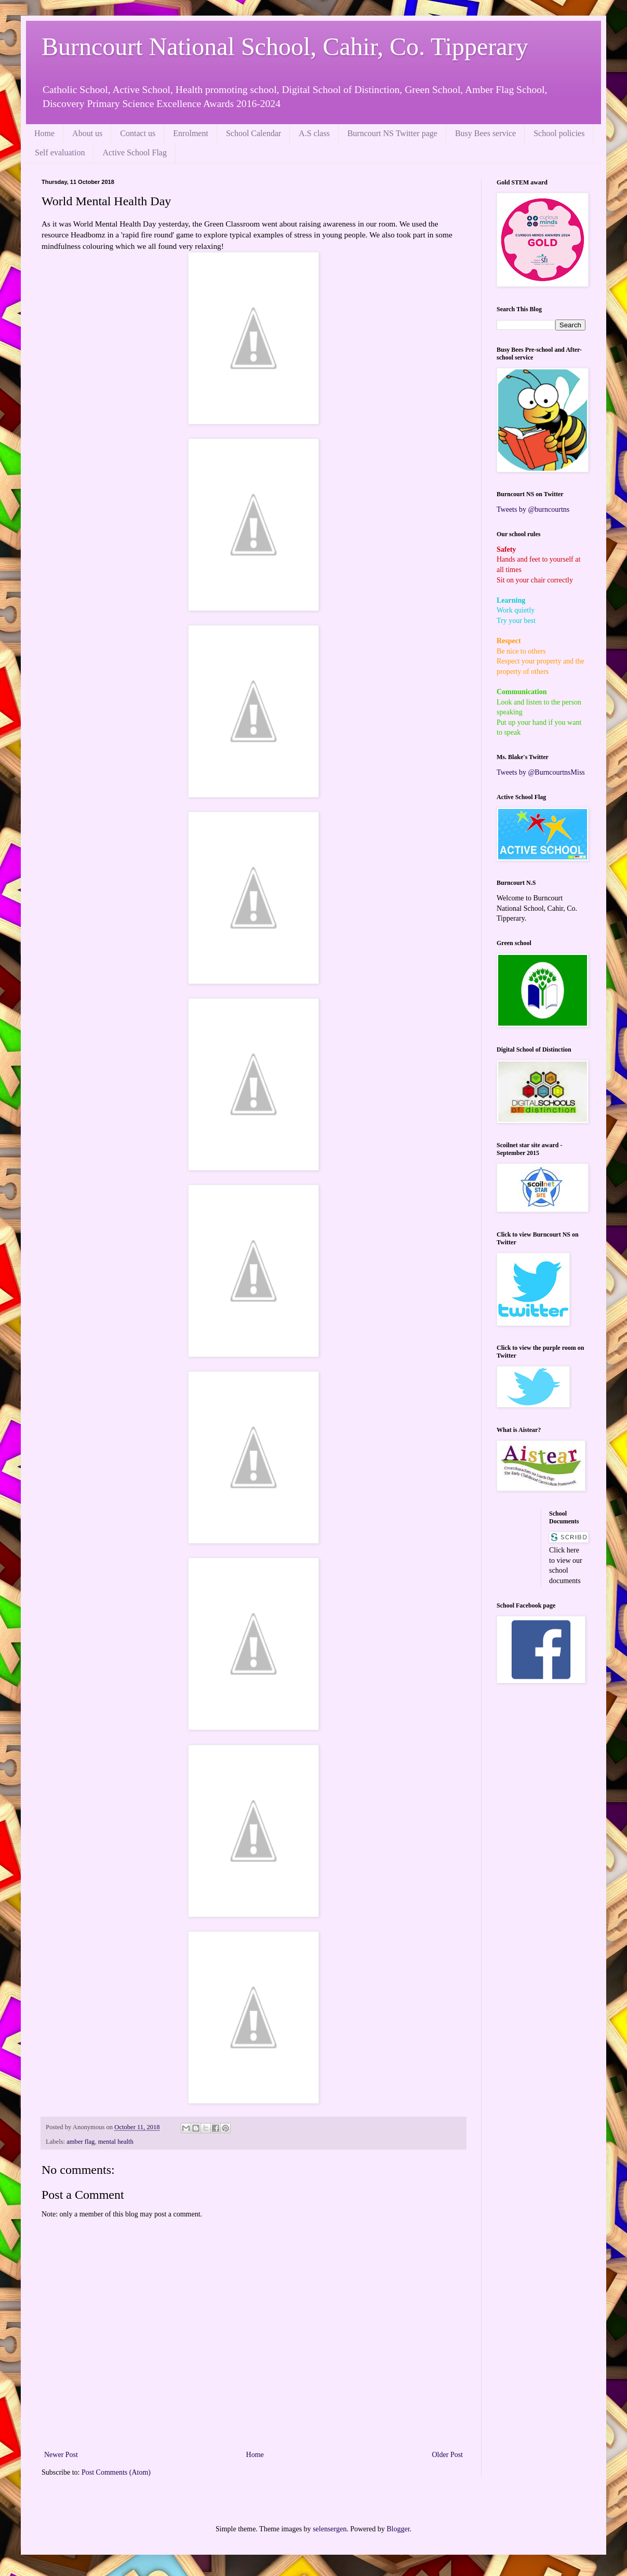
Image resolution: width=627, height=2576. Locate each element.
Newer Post (61, 2455)
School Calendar (253, 133)
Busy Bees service (485, 133)
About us (87, 133)
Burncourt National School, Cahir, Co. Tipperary (285, 46)
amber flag (80, 2141)
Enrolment (190, 133)
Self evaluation (60, 152)
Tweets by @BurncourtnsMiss (541, 772)
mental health (116, 2141)
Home (44, 133)
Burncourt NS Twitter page (392, 133)
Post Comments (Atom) (116, 2472)
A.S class (314, 133)
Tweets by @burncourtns (533, 509)
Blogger (397, 2529)
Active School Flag (134, 152)
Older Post (447, 2455)
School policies (558, 133)
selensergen (329, 2529)
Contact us (137, 133)
